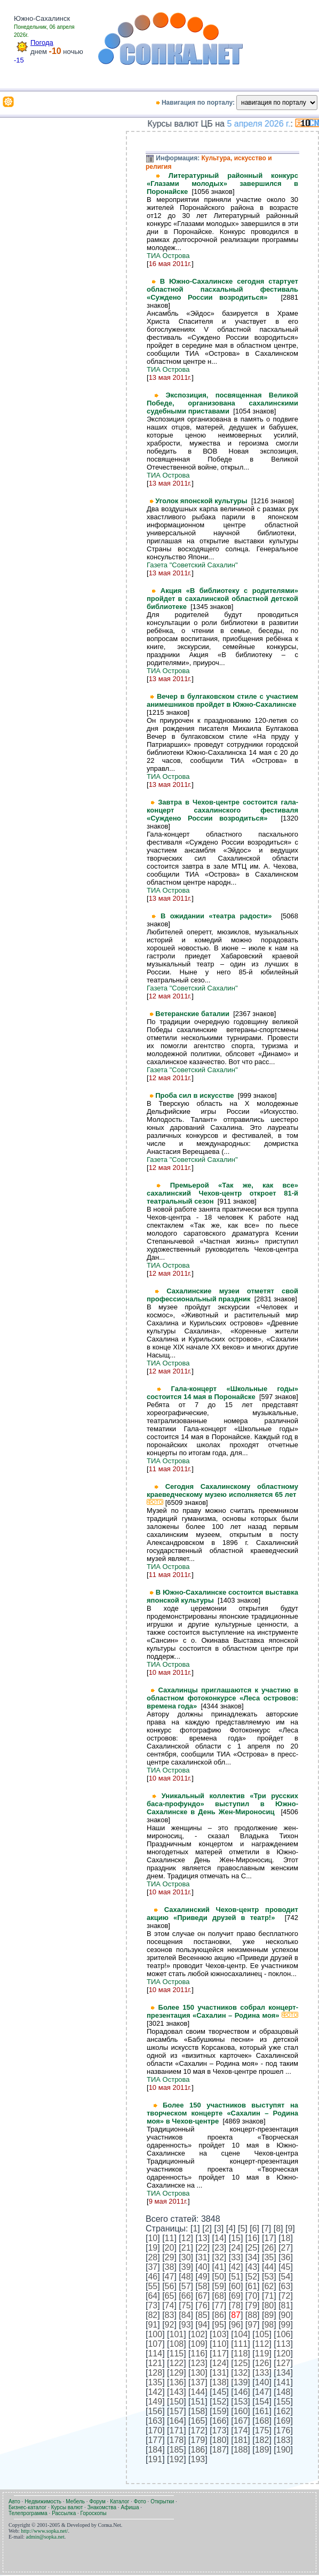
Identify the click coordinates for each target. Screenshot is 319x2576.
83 (169, 2315)
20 (169, 2247)
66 (186, 2295)
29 (169, 2257)
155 (283, 2401)
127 (283, 2363)
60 (236, 2286)
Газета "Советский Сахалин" (192, 565)
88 (252, 2315)
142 (155, 2392)
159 (219, 2411)
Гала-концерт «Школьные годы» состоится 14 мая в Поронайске (222, 1393)
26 (269, 2247)
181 (241, 2440)
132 (241, 2372)
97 (252, 2324)
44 (269, 2266)
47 (169, 2276)
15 (236, 2238)
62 (269, 2286)
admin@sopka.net (45, 2537)
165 (198, 2420)
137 (198, 2382)
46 (152, 2276)
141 (283, 2382)
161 (262, 2411)
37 (152, 2266)
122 (177, 2363)
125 (241, 2363)
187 (219, 2449)
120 (283, 2353)
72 (286, 2295)
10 (152, 2238)
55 (152, 2286)
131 (219, 2372)
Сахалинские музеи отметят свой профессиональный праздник (222, 1295)
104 (241, 2334)
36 (286, 2257)
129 (177, 2372)
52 (252, 2276)
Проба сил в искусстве (196, 1095)
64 (152, 2295)
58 (203, 2286)
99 (286, 2324)
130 (198, 2372)
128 (155, 2372)
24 (236, 2247)
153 (241, 2401)
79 (252, 2305)
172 (198, 2430)
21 (186, 2247)
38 (169, 2266)
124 (219, 2363)
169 (283, 2420)
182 (262, 2440)
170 (155, 2430)
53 (269, 2276)
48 (186, 2276)
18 (286, 2238)
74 (169, 2305)
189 (262, 2449)
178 (177, 2440)
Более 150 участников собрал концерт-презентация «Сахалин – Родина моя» (222, 2011)
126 (262, 2363)
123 (198, 2363)
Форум (97, 2501)
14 (219, 2238)
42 (236, 2266)
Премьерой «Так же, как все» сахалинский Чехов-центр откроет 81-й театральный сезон (222, 1193)
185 (177, 2449)
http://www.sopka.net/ (44, 2531)
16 (252, 2238)
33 (236, 2257)
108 (177, 2343)
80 (269, 2305)
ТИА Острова (168, 256)
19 (152, 2247)
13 (203, 2238)
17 (269, 2238)
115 (177, 2353)
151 (198, 2401)
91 (152, 2324)
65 (169, 2295)
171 (177, 2430)
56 (169, 2286)
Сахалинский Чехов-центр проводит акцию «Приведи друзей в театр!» (222, 1914)
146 (241, 2392)
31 (203, 2257)
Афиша (130, 2507)
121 (155, 2363)
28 (152, 2257)
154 (262, 2401)
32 (219, 2257)
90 (286, 2315)
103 (219, 2334)
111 (241, 2343)
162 (283, 2411)
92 (169, 2324)
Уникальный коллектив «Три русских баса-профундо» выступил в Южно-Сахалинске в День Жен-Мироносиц (222, 1804)
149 (155, 2401)
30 (186, 2257)
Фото (140, 2501)
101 (177, 2334)
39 (186, 2266)
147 (262, 2392)
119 (262, 2353)
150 (177, 2401)
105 (262, 2334)
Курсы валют (67, 2507)
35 (269, 2257)
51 (236, 2276)
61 (252, 2286)
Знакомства (101, 2507)
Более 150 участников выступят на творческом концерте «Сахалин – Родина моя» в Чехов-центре (222, 2113)
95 (219, 2324)
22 (203, 2247)
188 (241, 2449)
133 (262, 2372)
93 (186, 2324)
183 (283, 2440)
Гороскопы (94, 2513)
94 (203, 2324)
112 (262, 2343)
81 (286, 2305)
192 (177, 2459)
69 (236, 2295)
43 (252, 2266)
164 (177, 2420)
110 (219, 2343)
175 (262, 2430)
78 (236, 2305)
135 (155, 2382)
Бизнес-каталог (27, 2507)
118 (241, 2353)
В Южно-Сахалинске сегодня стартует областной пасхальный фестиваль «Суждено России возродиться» (222, 289)
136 (177, 2382)
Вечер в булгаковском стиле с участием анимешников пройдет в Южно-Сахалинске (222, 700)
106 (283, 2334)
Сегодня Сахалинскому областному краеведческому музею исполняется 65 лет (222, 1494)
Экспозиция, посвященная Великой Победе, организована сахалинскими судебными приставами (222, 403)
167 (241, 2420)
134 (283, 2372)
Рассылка (64, 2513)
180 (219, 2440)
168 (262, 2420)
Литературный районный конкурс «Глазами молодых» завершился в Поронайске (222, 183)
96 (236, 2324)
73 (152, 2305)
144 (198, 2392)
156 (155, 2411)
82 (152, 2315)
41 (219, 2266)
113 (283, 2343)
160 (241, 2411)
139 (241, 2382)
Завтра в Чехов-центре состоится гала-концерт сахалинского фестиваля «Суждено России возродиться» (222, 810)
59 (219, 2286)
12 (186, 2238)
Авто (14, 2501)
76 (203, 2305)
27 (286, 2247)
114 (155, 2353)
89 (269, 2315)
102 (198, 2334)
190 (283, 2449)
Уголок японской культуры (203, 501)
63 (286, 2286)
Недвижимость (43, 2501)
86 (219, 2315)
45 (286, 2266)
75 (186, 2305)
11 (169, 2238)
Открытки (162, 2501)
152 (219, 2401)
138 (219, 2382)
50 (219, 2276)
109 (198, 2343)
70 (252, 2295)
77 (219, 2305)
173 (219, 2430)
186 (198, 2449)
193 (198, 2459)
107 (155, 2343)
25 (252, 2247)
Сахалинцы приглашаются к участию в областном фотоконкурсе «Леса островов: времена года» (222, 1698)
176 (283, 2430)
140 (262, 2382)
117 (219, 2353)
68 (219, 2295)
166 (219, 2420)
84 (186, 2315)
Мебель (75, 2501)
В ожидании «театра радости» (221, 916)
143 (177, 2392)
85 (203, 2315)
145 (219, 2392)
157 (177, 2411)
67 (203, 2295)
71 (269, 2295)
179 (198, 2440)
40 (203, 2266)
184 (155, 2449)
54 (286, 2276)
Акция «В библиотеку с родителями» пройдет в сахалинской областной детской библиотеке (222, 599)
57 (186, 2286)
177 (155, 2440)
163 (155, 2420)
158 (198, 2411)
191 (155, 2459)
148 (283, 2392)
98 (269, 2324)
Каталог (119, 2501)
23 (219, 2247)
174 (241, 2430)
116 (198, 2353)
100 (155, 2334)
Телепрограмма (28, 2513)
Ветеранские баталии (194, 1014)
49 (203, 2276)
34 (252, 2257)
